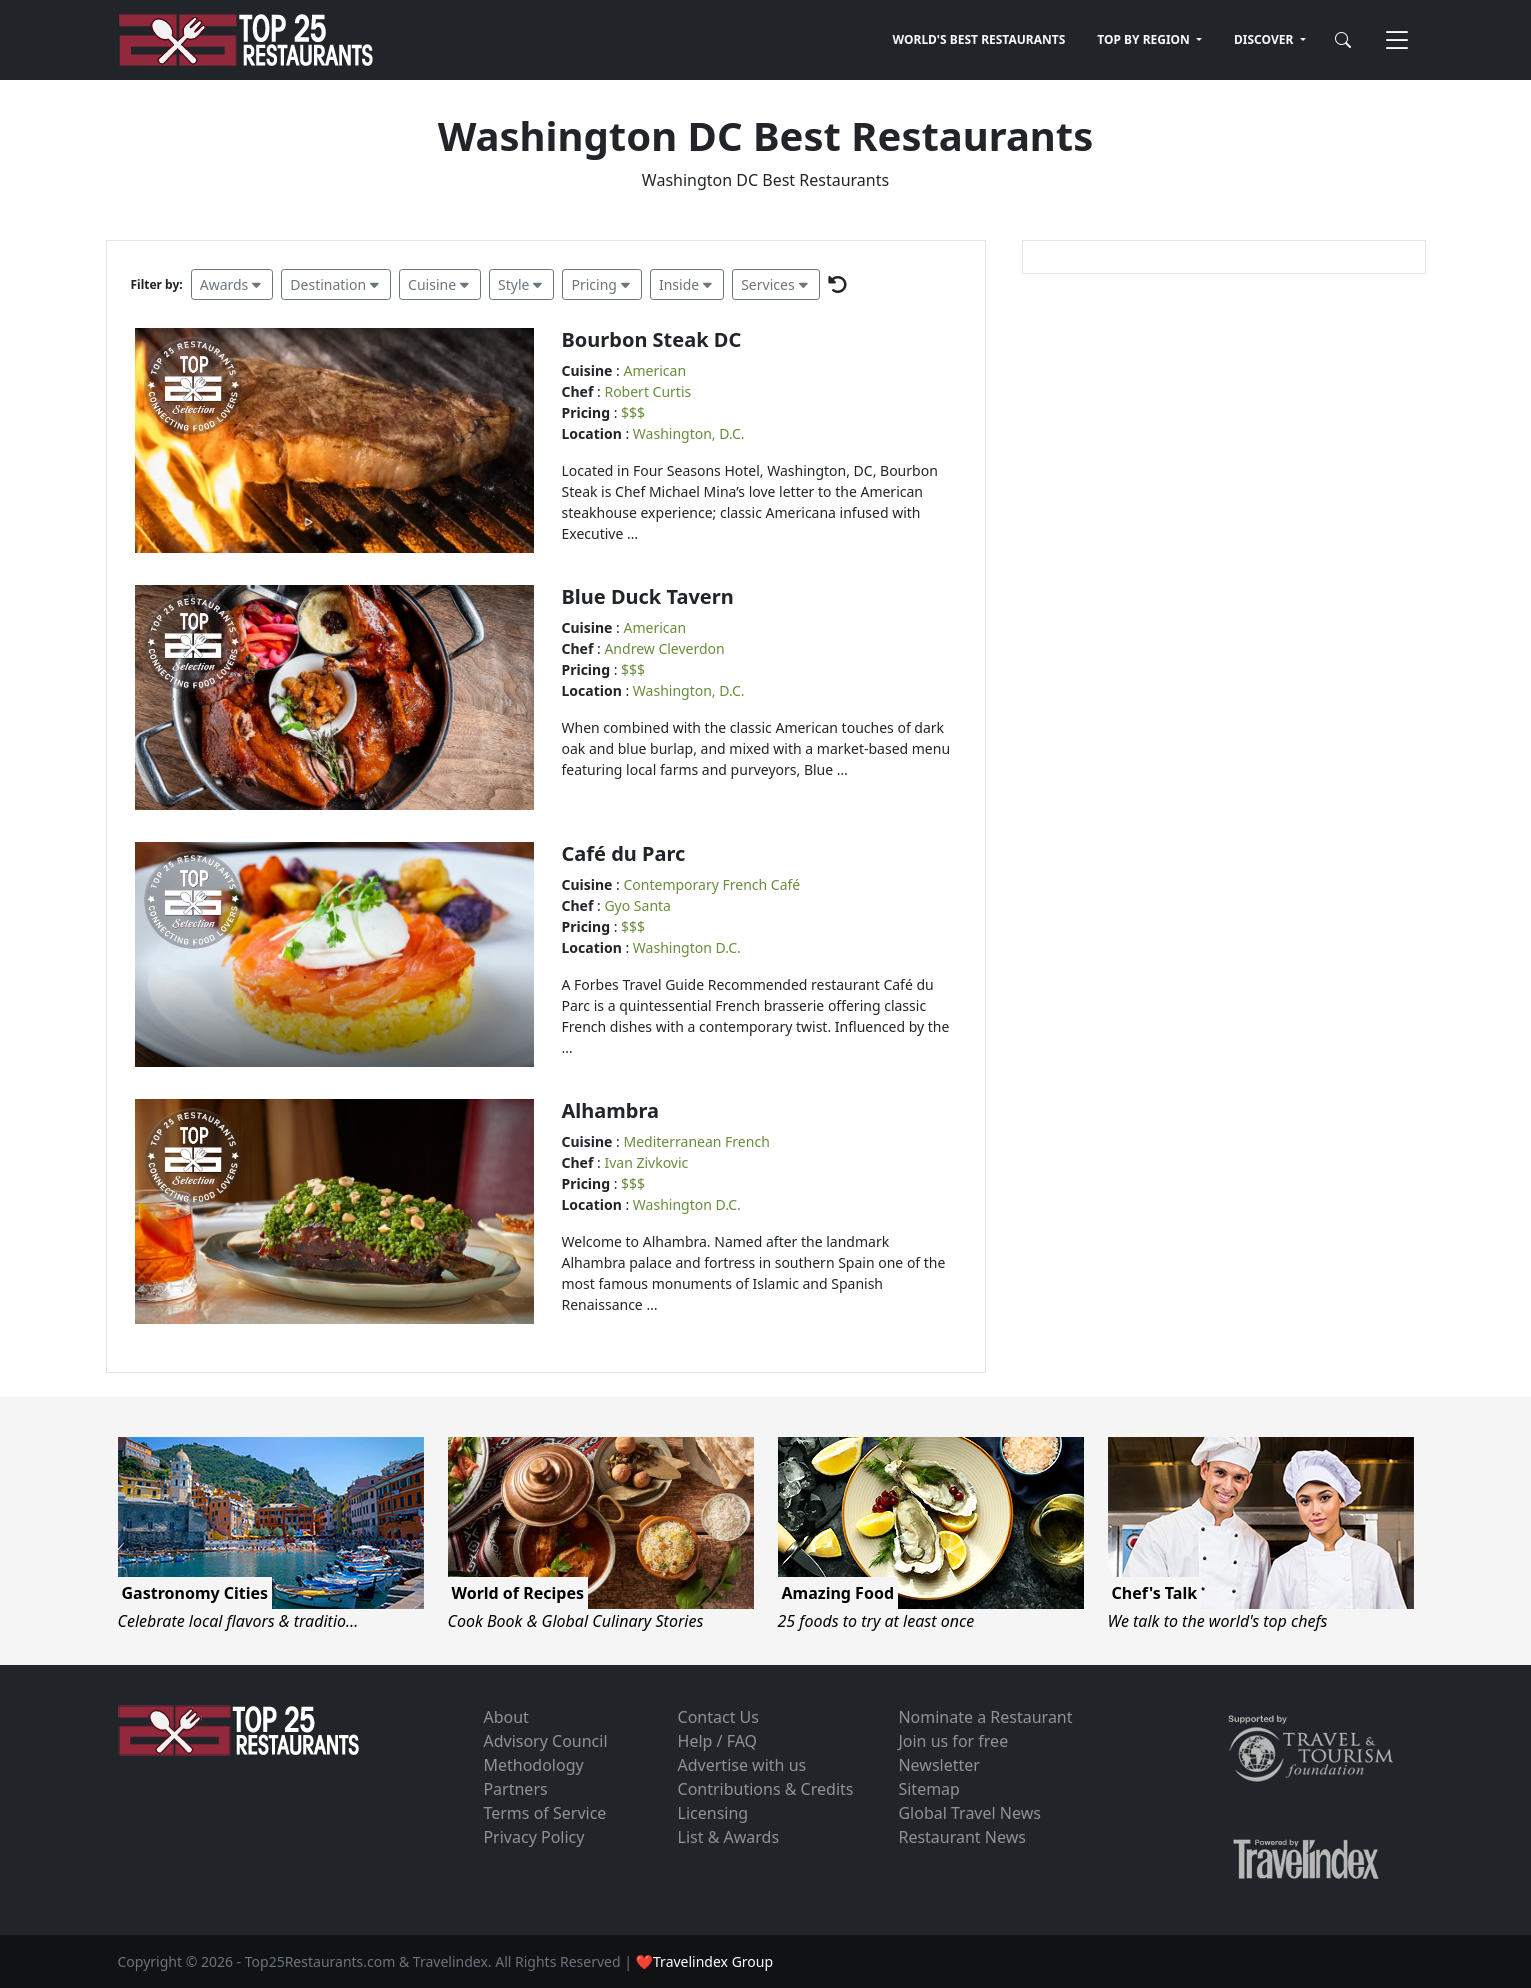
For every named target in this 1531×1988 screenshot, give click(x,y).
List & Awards (729, 1837)
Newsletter (938, 1765)
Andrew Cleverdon (664, 648)
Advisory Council (545, 1741)
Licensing (713, 1813)
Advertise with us (742, 1765)
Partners (515, 1789)
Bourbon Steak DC (652, 339)
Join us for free (953, 1741)
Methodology (533, 1765)
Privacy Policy (533, 1837)
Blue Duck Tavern (648, 596)
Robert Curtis (647, 391)
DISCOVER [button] (1265, 39)
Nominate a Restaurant (985, 1717)
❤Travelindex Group (704, 1961)
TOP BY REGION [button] (1145, 39)
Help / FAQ (718, 1741)
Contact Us (718, 1717)
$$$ (633, 412)
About (505, 1717)
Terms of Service (544, 1813)
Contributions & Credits (766, 1789)
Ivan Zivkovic (646, 1162)
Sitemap (929, 1789)
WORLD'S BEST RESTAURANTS (979, 39)
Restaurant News (961, 1837)
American (655, 370)
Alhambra (610, 1110)
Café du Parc (624, 853)
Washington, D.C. (689, 433)
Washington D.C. (687, 947)
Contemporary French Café (712, 884)
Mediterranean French (697, 1141)
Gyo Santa (637, 905)
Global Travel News (969, 1813)
